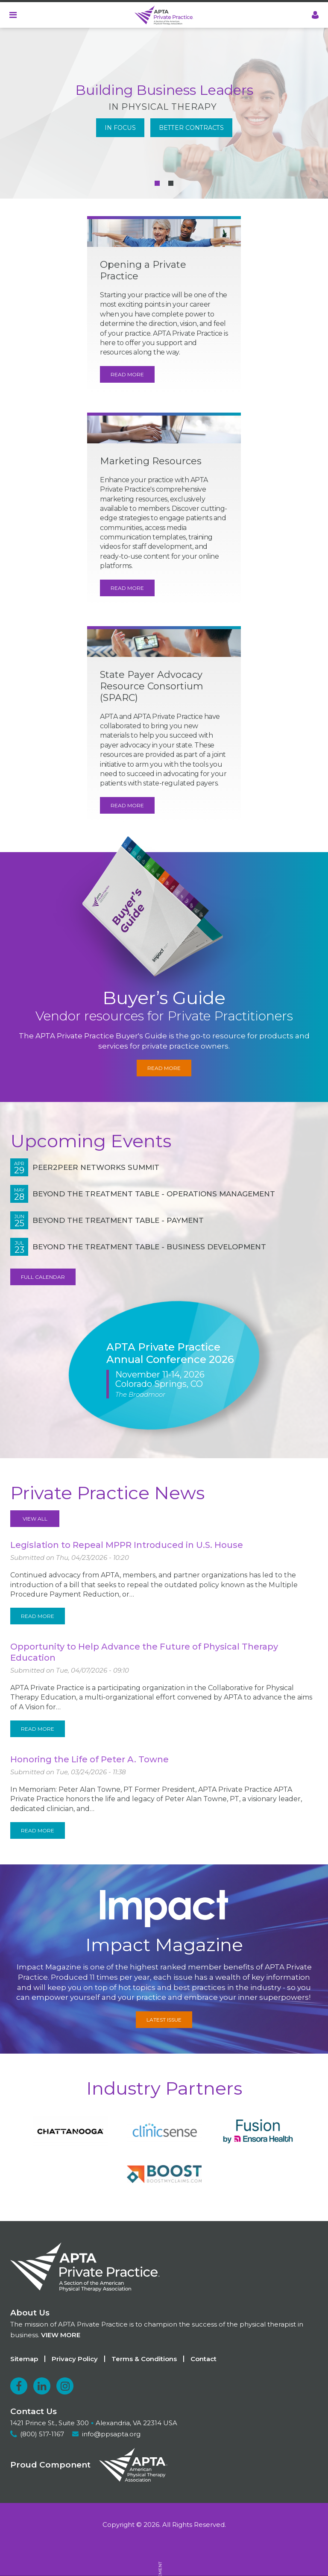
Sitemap (24, 2359)
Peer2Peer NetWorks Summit (95, 1167)
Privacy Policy (75, 2359)
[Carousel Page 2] (170, 183)
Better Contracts (190, 128)
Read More (127, 374)
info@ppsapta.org (111, 2434)
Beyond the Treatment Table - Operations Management (153, 1194)
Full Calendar (43, 1277)
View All (35, 1518)
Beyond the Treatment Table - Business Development (149, 1247)
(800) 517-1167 (42, 2434)
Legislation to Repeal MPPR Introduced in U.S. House (126, 1545)
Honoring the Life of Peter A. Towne (89, 1759)
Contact (203, 2359)
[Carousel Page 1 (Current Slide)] (157, 183)
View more (60, 2335)
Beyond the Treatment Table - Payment (118, 1220)
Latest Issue (164, 2019)
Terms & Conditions (144, 2359)
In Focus (120, 128)
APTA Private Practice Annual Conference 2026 (170, 1353)
